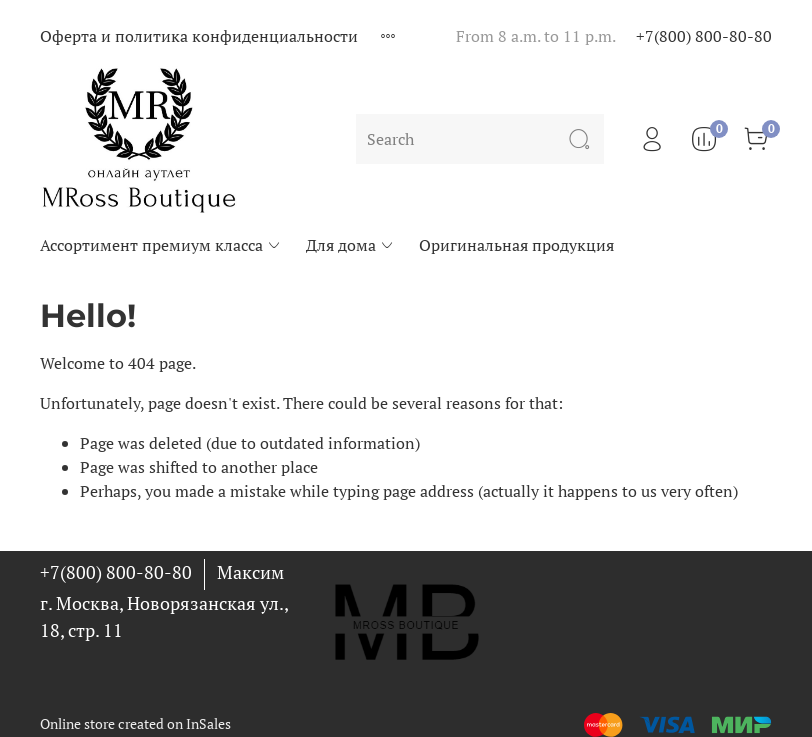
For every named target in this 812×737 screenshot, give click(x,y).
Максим (250, 572)
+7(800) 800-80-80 (704, 36)
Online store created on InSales (135, 723)
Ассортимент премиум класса (161, 245)
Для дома (350, 245)
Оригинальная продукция (516, 245)
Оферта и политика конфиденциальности (199, 36)
